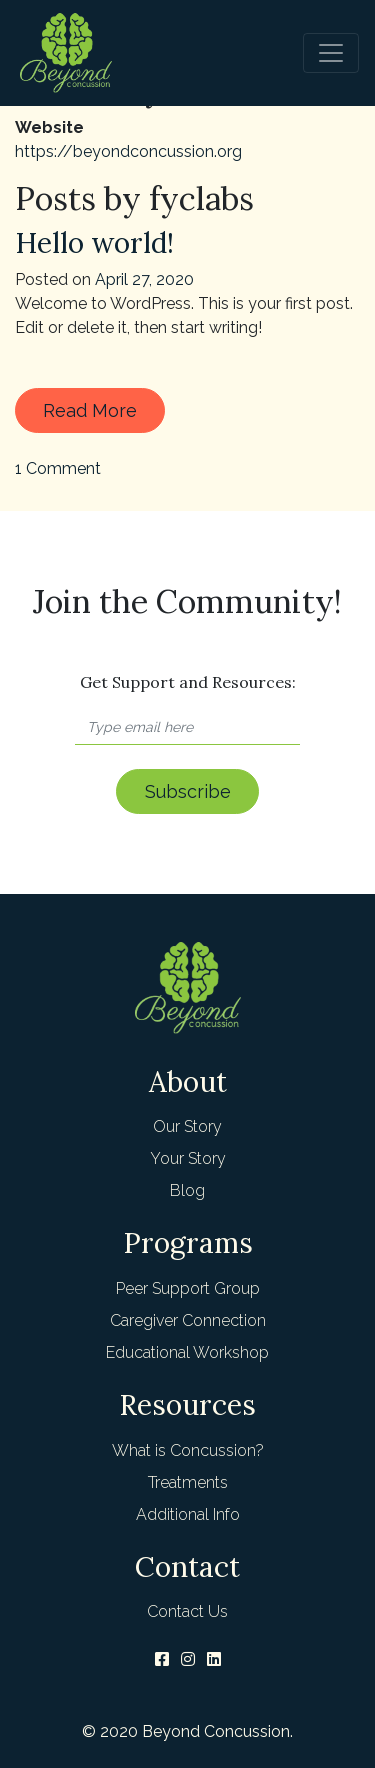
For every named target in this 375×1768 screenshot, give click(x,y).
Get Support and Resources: (188, 682)
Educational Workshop (187, 1352)
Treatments (188, 1482)
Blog (187, 1190)
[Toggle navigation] (331, 53)
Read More (90, 410)
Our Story (187, 1126)
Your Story (188, 1158)
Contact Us (187, 1611)
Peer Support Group (188, 1288)
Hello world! (94, 243)
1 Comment (58, 468)
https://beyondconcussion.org (128, 151)
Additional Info (188, 1514)
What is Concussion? (188, 1450)
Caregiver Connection (188, 1320)
